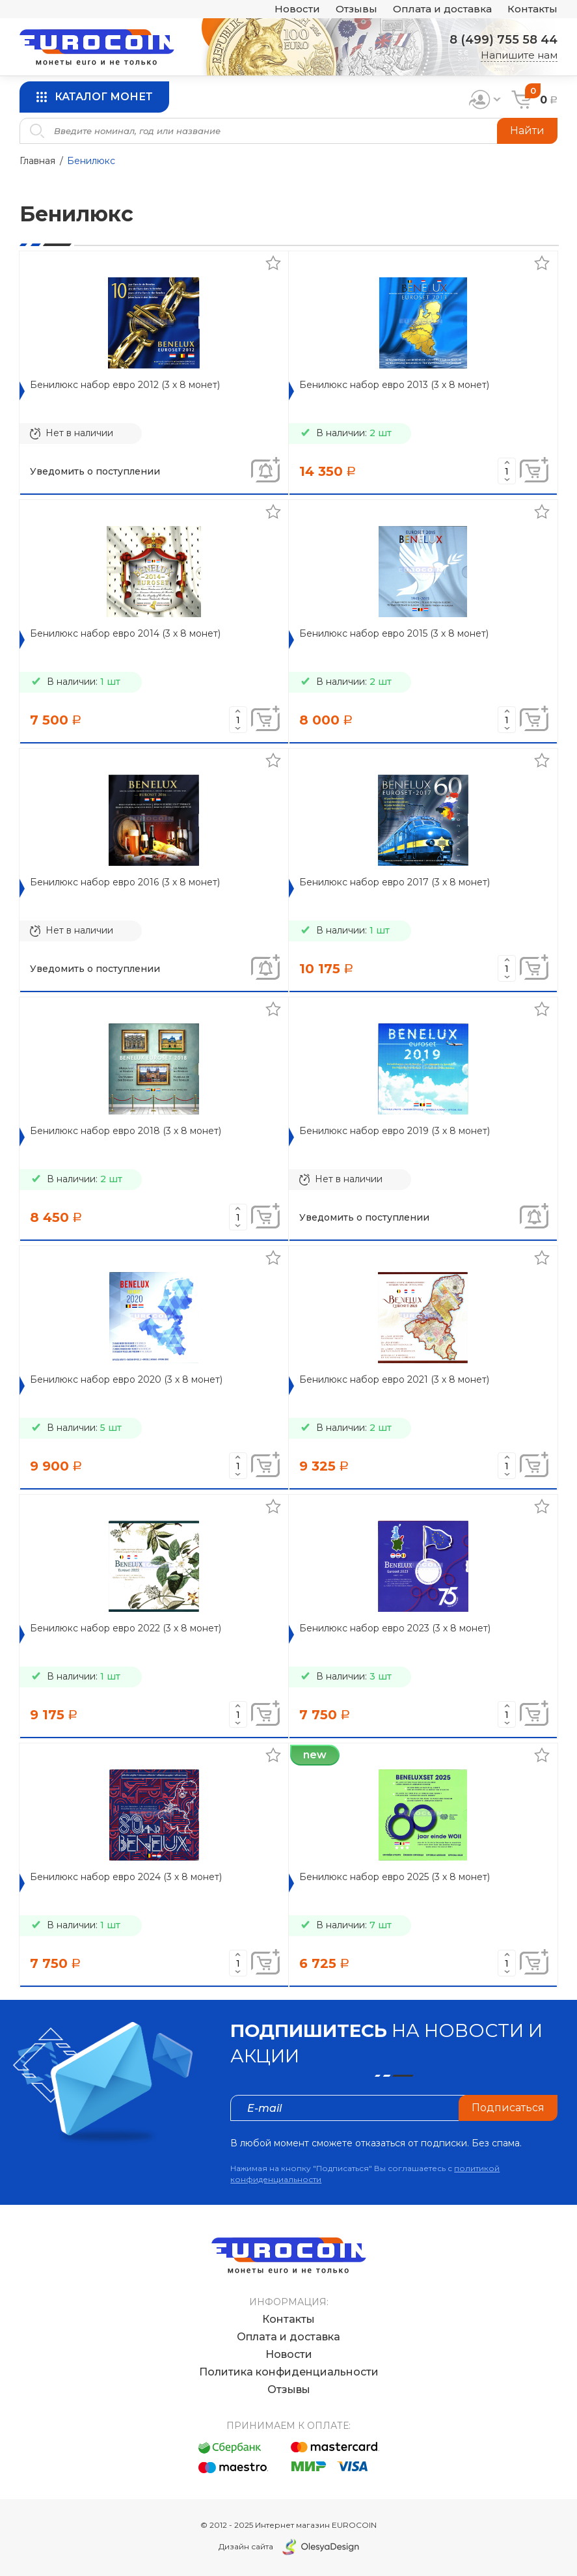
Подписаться (508, 2107)
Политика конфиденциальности (289, 2372)
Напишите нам (519, 55)
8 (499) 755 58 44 (503, 40)
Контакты (532, 9)
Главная (37, 161)
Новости (297, 9)
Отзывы (356, 9)
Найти (527, 130)
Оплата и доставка (442, 9)
